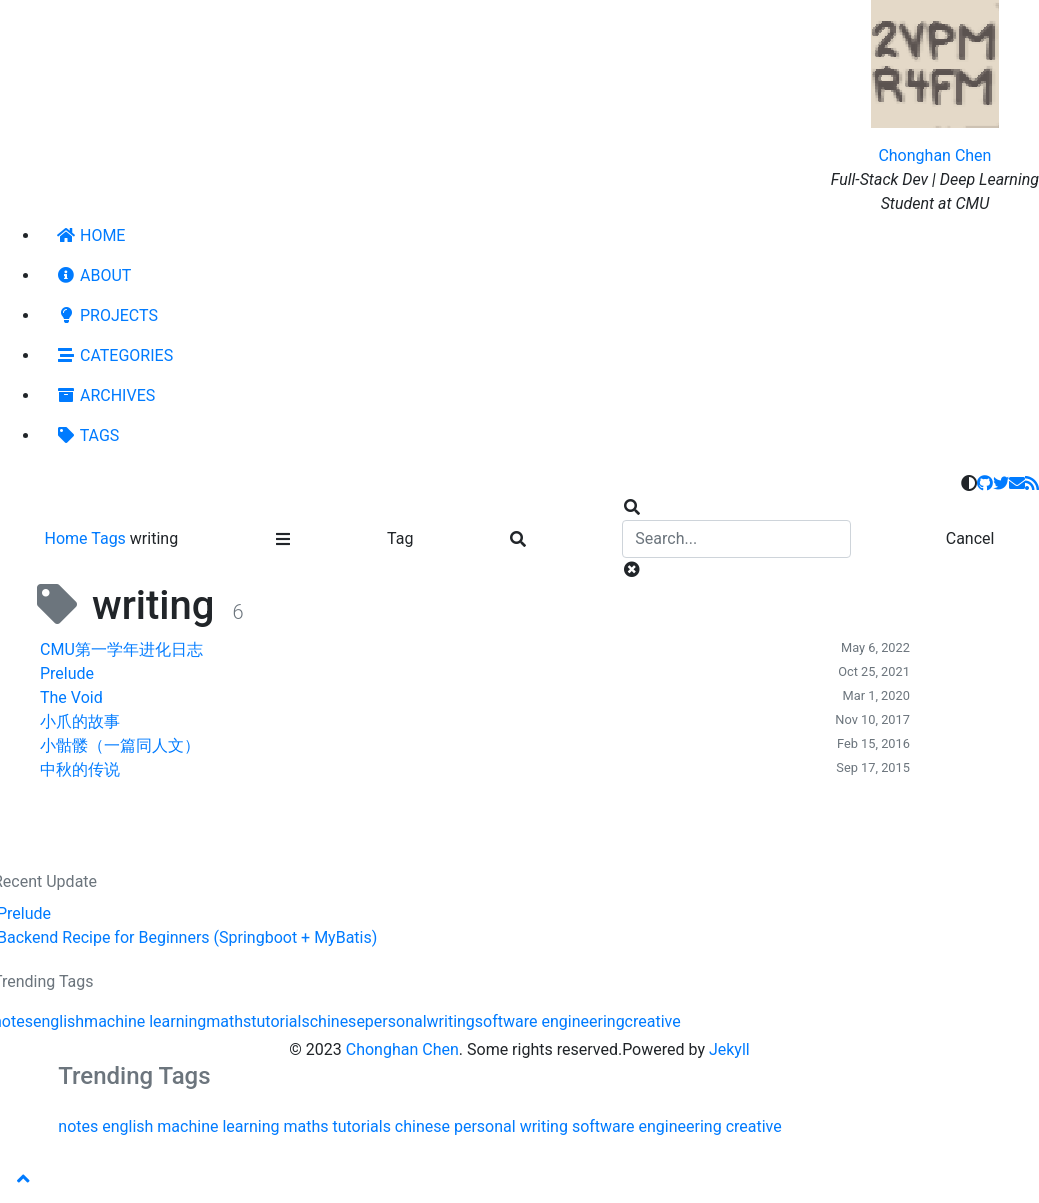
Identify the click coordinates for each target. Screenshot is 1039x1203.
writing (451, 1021)
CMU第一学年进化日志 (121, 649)
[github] (985, 484)
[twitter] (1001, 484)
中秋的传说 (80, 769)
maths (228, 1021)
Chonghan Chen (934, 155)
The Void (71, 697)
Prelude (67, 673)
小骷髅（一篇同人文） (120, 745)
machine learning (145, 1021)
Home (68, 538)
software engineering (550, 1021)
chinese (337, 1021)
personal (396, 1021)
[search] (736, 539)
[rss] (1032, 484)
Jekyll (729, 1049)
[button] (23, 1179)
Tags (110, 538)
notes (78, 1126)
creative (653, 1021)
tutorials (280, 1021)
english (58, 1021)
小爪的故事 (80, 721)
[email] (1017, 484)
